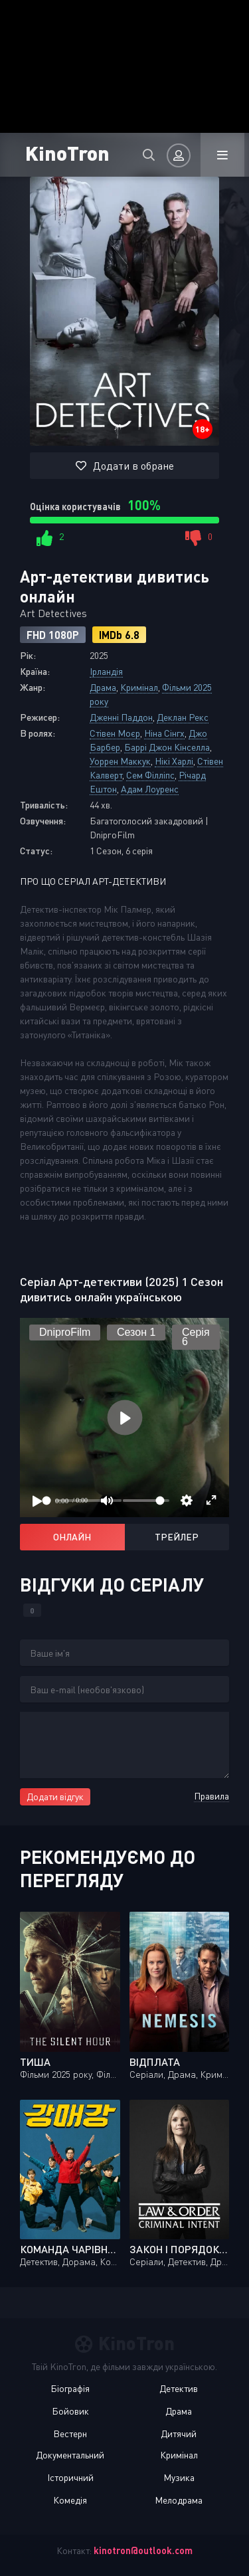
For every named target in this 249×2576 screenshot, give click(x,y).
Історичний (70, 2477)
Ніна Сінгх (164, 733)
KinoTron (67, 152)
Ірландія (106, 671)
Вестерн (70, 2433)
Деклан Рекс (182, 717)
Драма (103, 687)
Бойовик (70, 2411)
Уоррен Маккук (120, 761)
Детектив (178, 2388)
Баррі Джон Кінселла (167, 747)
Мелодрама (179, 2500)
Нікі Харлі (174, 761)
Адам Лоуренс (150, 788)
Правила (211, 1795)
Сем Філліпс (150, 775)
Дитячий (179, 2433)
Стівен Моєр (115, 733)
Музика (179, 2477)
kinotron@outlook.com (143, 2550)
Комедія (70, 2500)
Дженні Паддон (121, 717)
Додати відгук (55, 1796)
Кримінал (139, 687)
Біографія (70, 2388)
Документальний (70, 2454)
